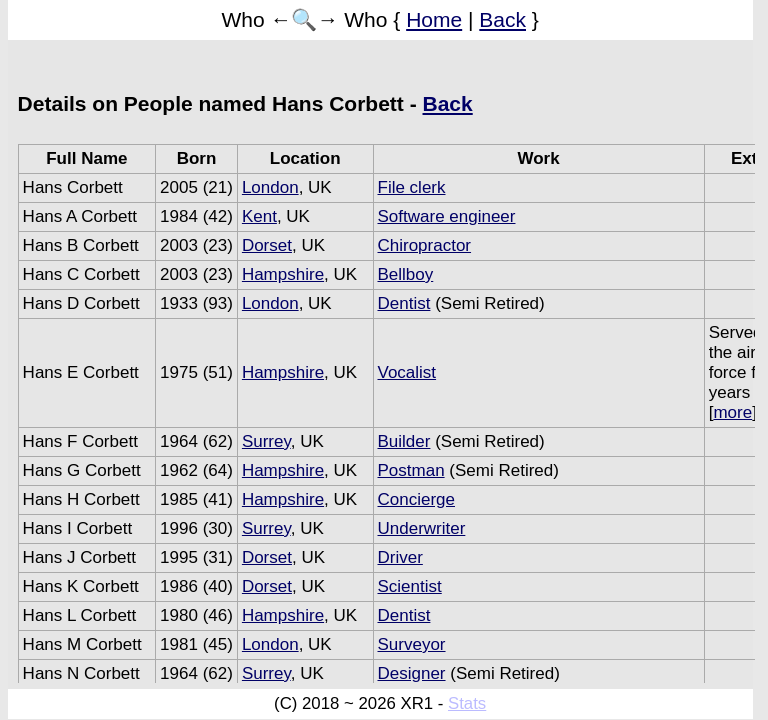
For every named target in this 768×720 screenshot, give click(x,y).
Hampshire (283, 274)
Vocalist (407, 372)
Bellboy (406, 274)
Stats (467, 703)
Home (434, 19)
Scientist (410, 586)
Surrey (266, 441)
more (732, 412)
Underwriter (422, 528)
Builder (404, 441)
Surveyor (412, 644)
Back (502, 19)
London (270, 187)
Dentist (404, 303)
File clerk (412, 187)
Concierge (417, 499)
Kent (259, 216)
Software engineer (447, 216)
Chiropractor (425, 245)
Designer (412, 673)
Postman (411, 470)
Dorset (267, 245)
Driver (400, 557)
